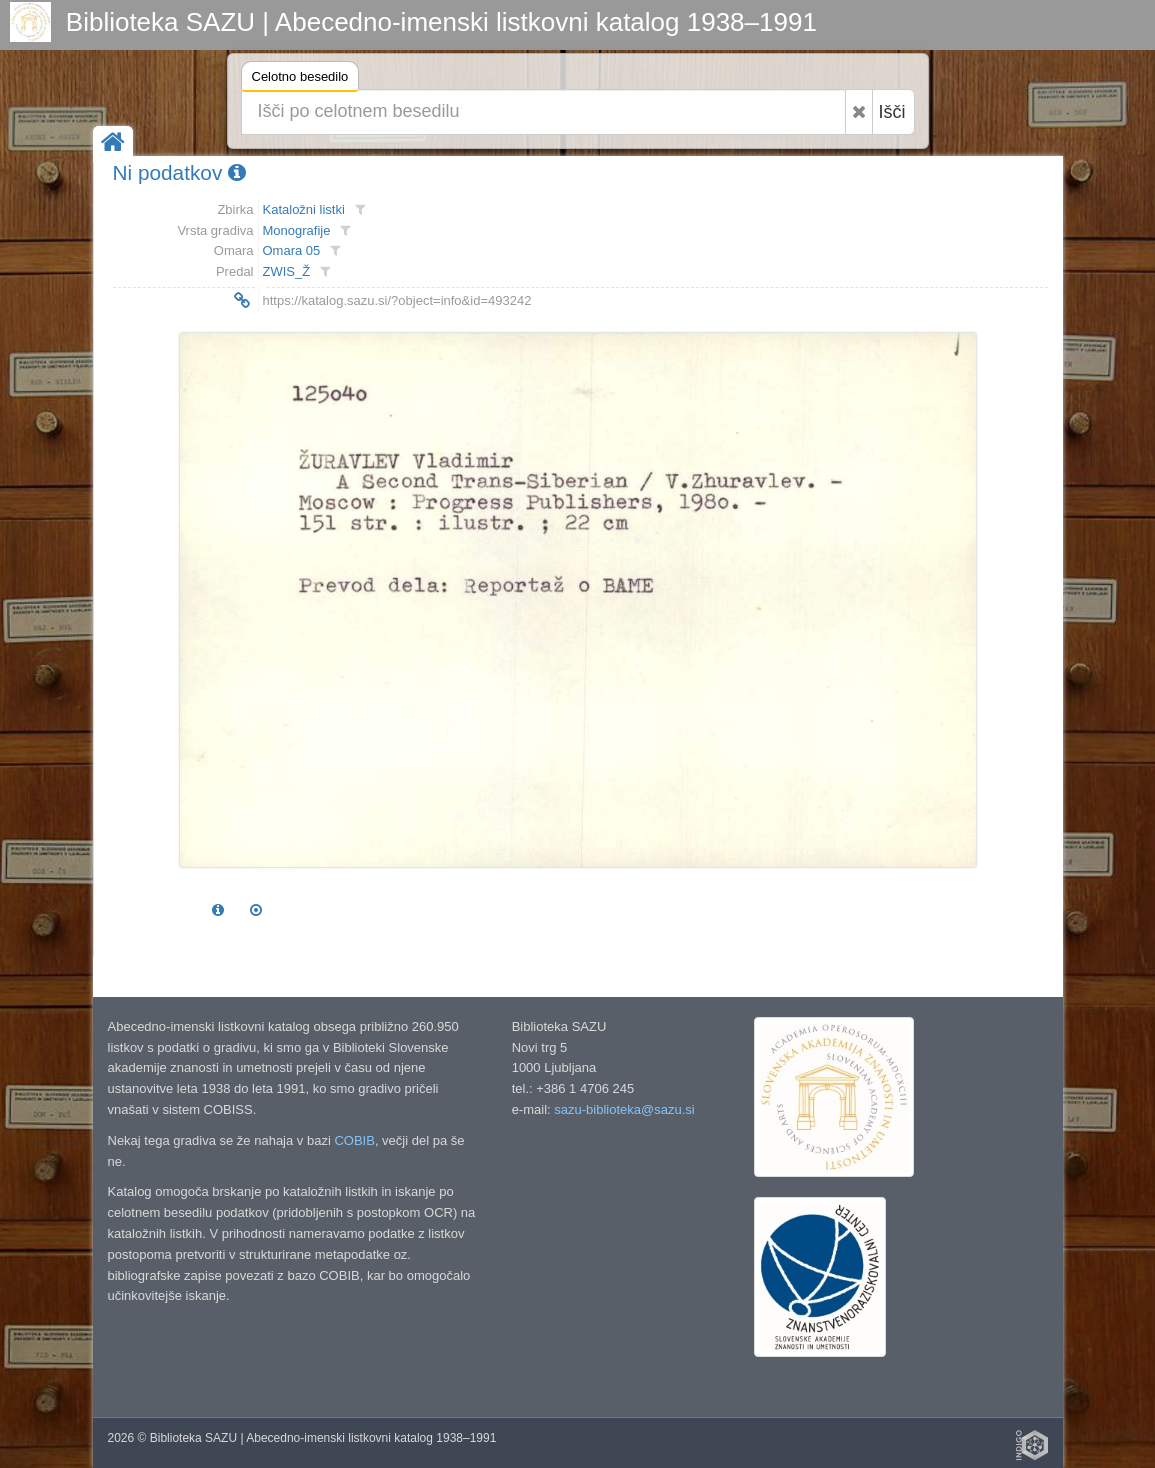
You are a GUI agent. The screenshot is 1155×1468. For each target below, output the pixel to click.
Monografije (297, 230)
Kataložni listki (304, 209)
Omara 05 (292, 250)
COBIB (354, 1140)
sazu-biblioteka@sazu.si (624, 1109)
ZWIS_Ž (287, 271)
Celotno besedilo (300, 79)
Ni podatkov (180, 172)
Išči (892, 112)
